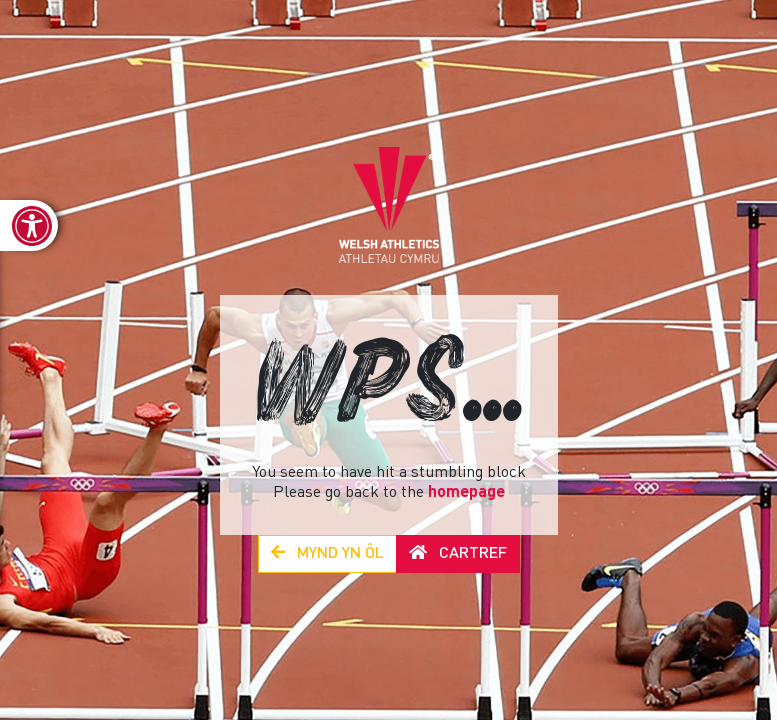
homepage (466, 493)
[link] (29, 225)
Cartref (458, 553)
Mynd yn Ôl (327, 553)
